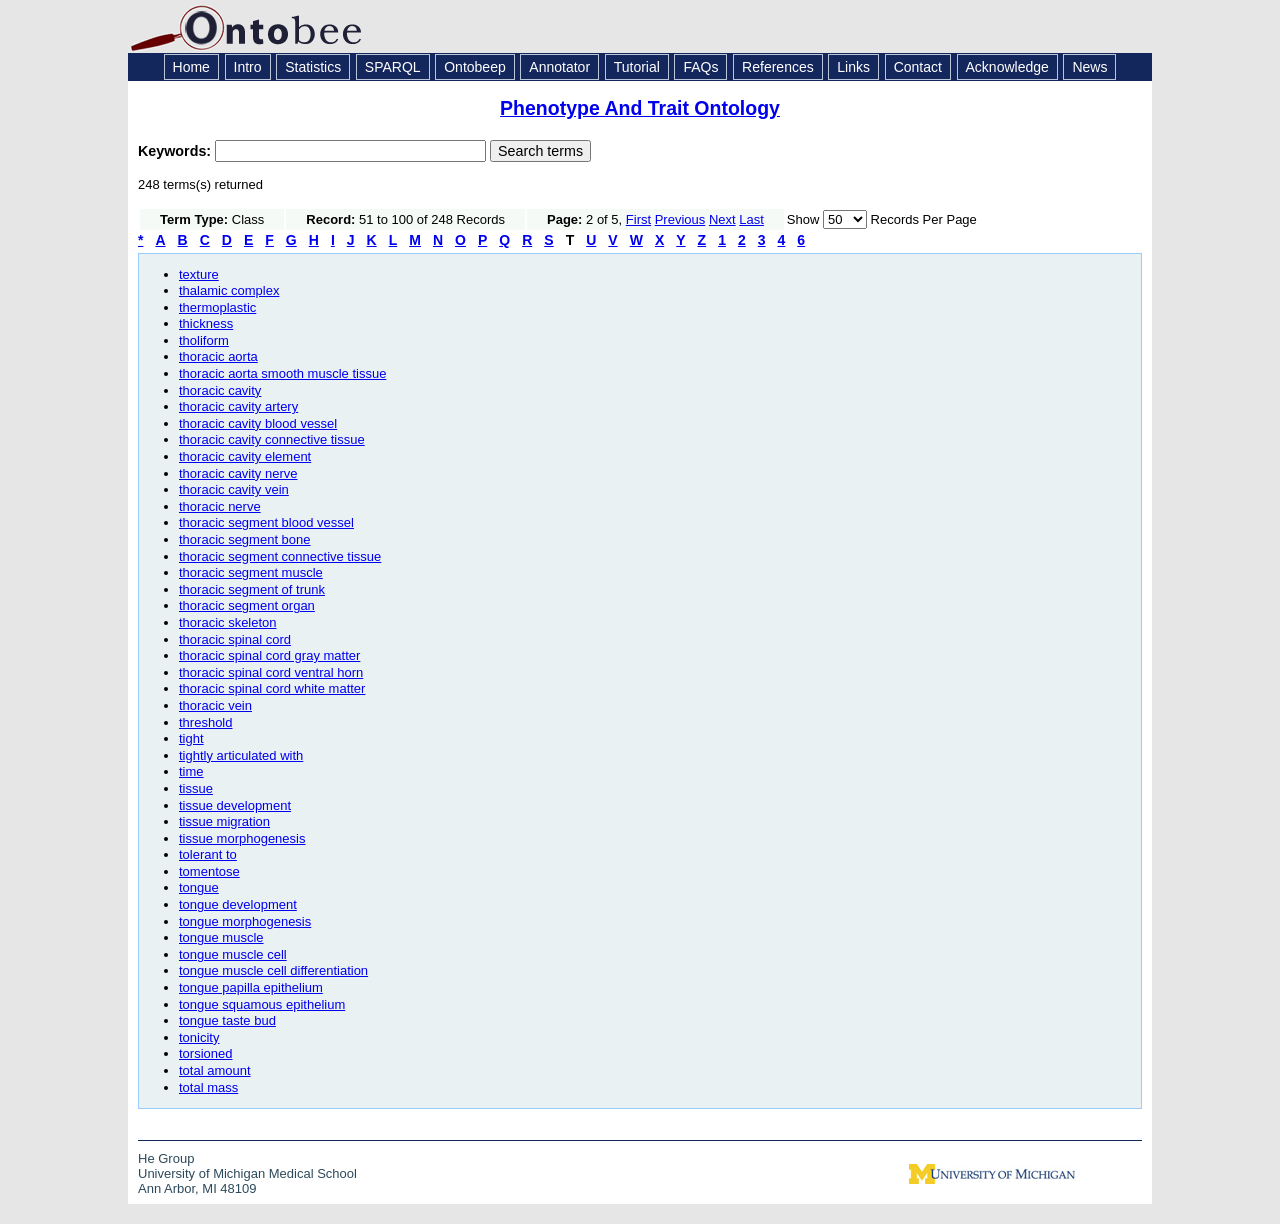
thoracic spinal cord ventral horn (271, 672)
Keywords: (176, 151)
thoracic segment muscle (251, 572)
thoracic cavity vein (234, 489)
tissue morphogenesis (242, 838)
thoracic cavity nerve (238, 473)
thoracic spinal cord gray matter (269, 655)
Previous (680, 219)
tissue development (235, 805)
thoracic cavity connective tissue (272, 439)
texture (199, 274)
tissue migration (224, 821)
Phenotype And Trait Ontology (640, 108)
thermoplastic (217, 307)
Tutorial (637, 67)
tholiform (204, 340)
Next (722, 219)
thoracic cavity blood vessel (258, 423)
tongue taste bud (227, 1020)
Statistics (313, 67)
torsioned (205, 1053)
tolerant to (208, 854)
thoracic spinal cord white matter (272, 688)
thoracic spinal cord (235, 639)
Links (853, 67)
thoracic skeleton (228, 622)
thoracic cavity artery (238, 406)
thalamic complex (229, 290)
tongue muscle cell (233, 954)
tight (191, 738)
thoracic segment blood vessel (266, 522)
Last (751, 219)
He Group (166, 1158)
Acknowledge (1007, 67)
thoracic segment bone (245, 539)
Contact (918, 67)
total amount (215, 1070)
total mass (208, 1087)
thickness (206, 323)
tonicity (199, 1037)
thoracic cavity (220, 390)
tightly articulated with (241, 755)
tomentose (209, 871)
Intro (248, 67)
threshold (205, 722)
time (191, 771)
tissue (196, 788)
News (1089, 67)
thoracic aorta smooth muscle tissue (282, 373)
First (638, 219)
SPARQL (393, 67)
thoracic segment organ (247, 605)
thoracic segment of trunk (252, 589)
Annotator (559, 67)
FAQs (700, 67)
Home (191, 67)
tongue (199, 887)
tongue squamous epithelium (262, 1004)
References (778, 67)
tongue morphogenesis (245, 921)
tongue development (238, 904)
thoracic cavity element (245, 456)
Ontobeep (475, 67)
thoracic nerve (220, 506)
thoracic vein (215, 705)
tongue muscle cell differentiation (273, 970)
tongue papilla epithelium (251, 987)
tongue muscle (221, 937)
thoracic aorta (218, 356)
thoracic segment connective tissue (280, 556)
